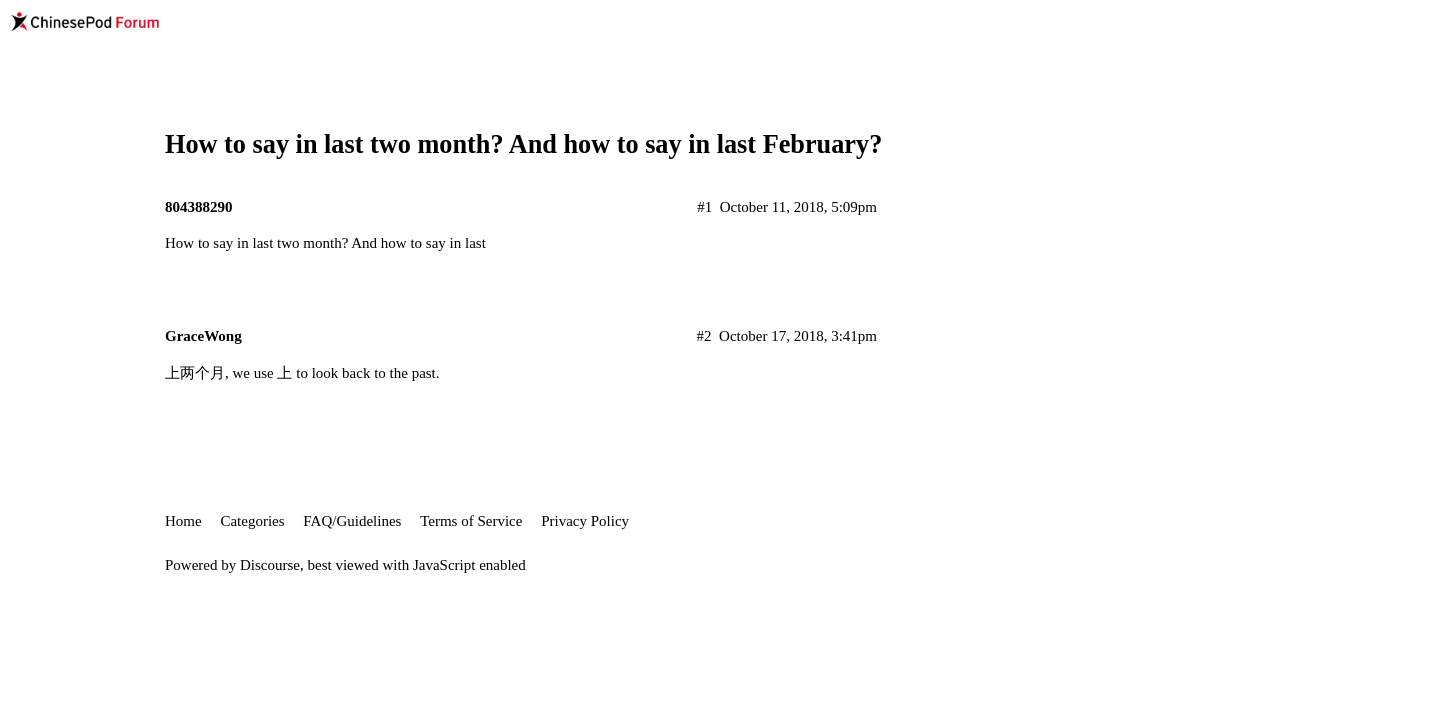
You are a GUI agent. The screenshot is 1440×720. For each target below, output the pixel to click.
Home (183, 521)
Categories (252, 521)
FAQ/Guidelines (352, 521)
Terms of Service (471, 521)
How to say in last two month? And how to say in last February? (523, 144)
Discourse (270, 565)
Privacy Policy (585, 521)
